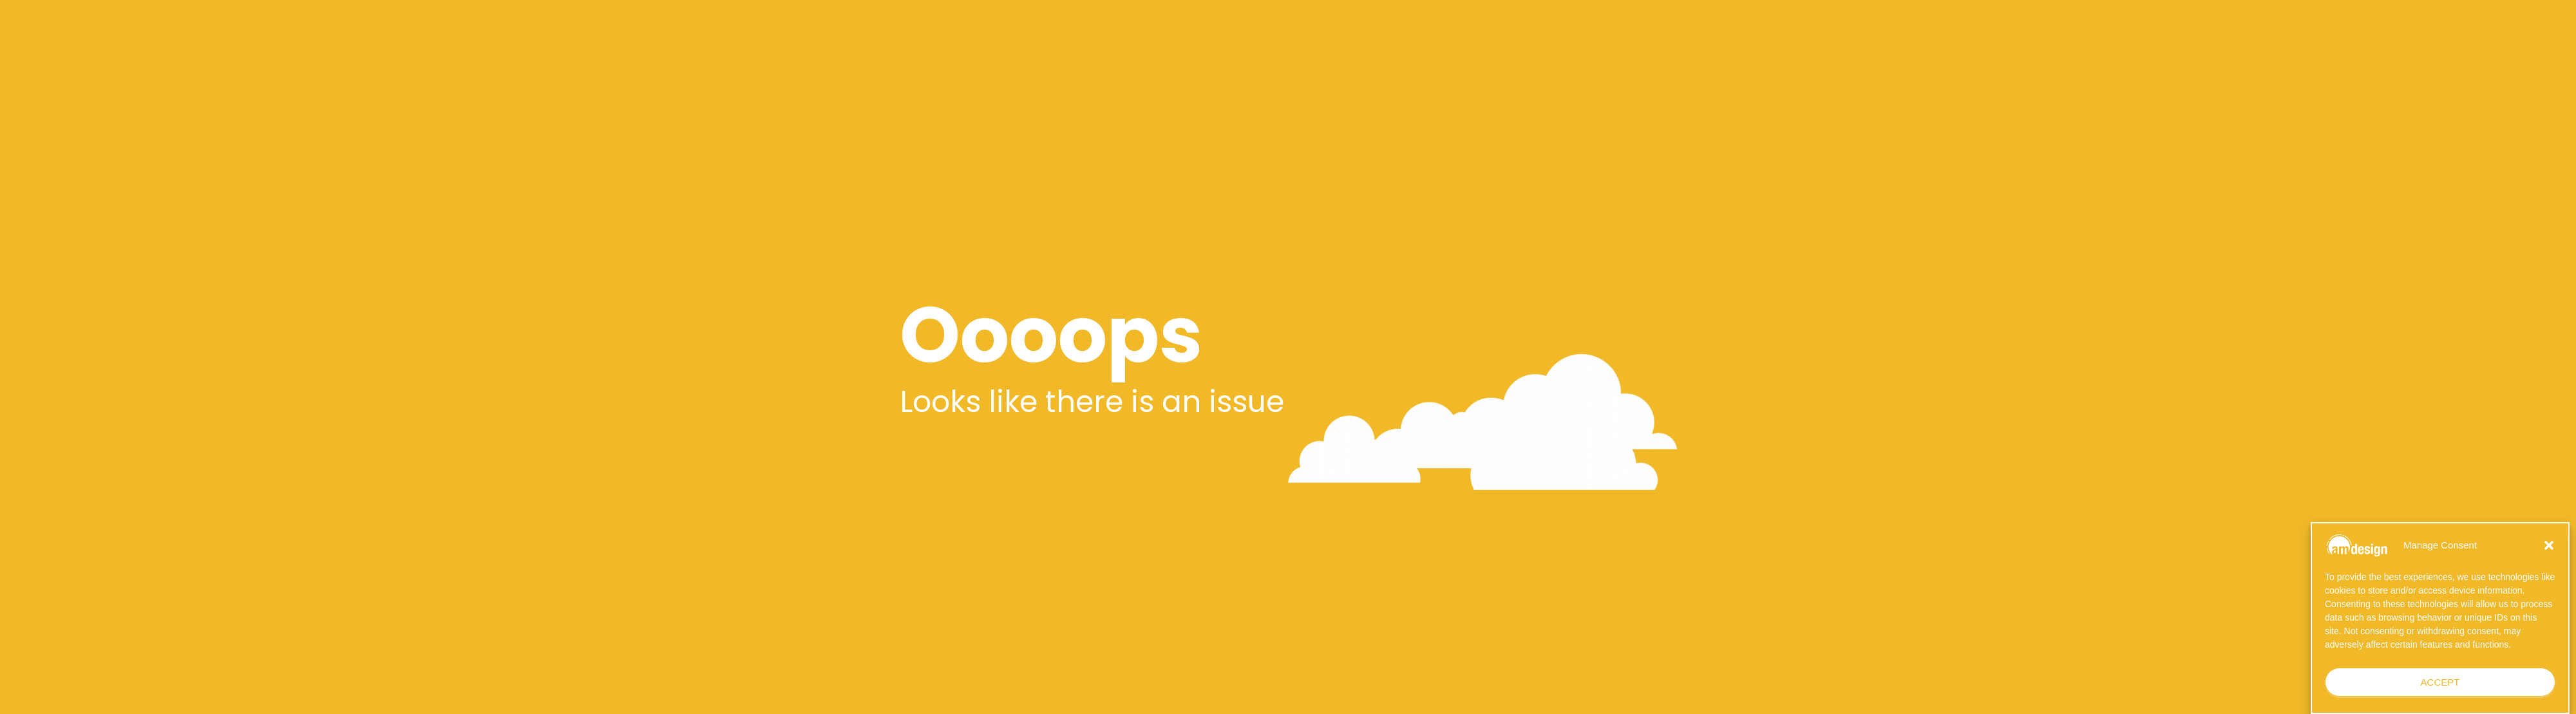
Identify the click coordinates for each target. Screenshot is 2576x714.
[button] (2549, 545)
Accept (2440, 682)
